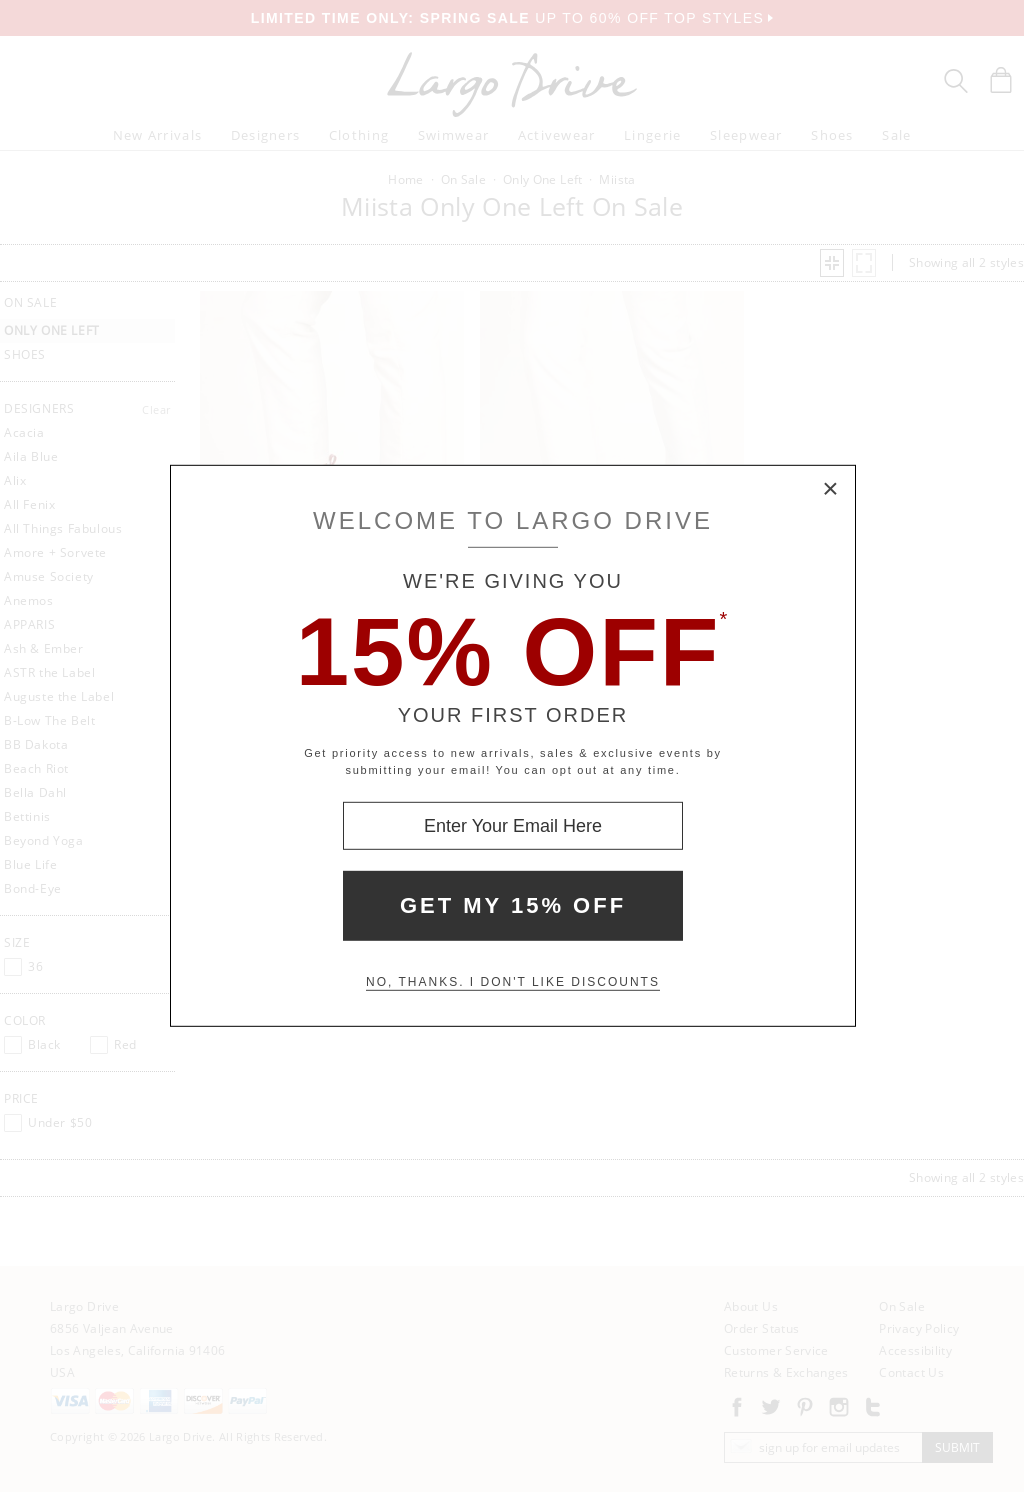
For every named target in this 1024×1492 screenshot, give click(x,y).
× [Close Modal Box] (831, 490)
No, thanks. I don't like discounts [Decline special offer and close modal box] (513, 982)
